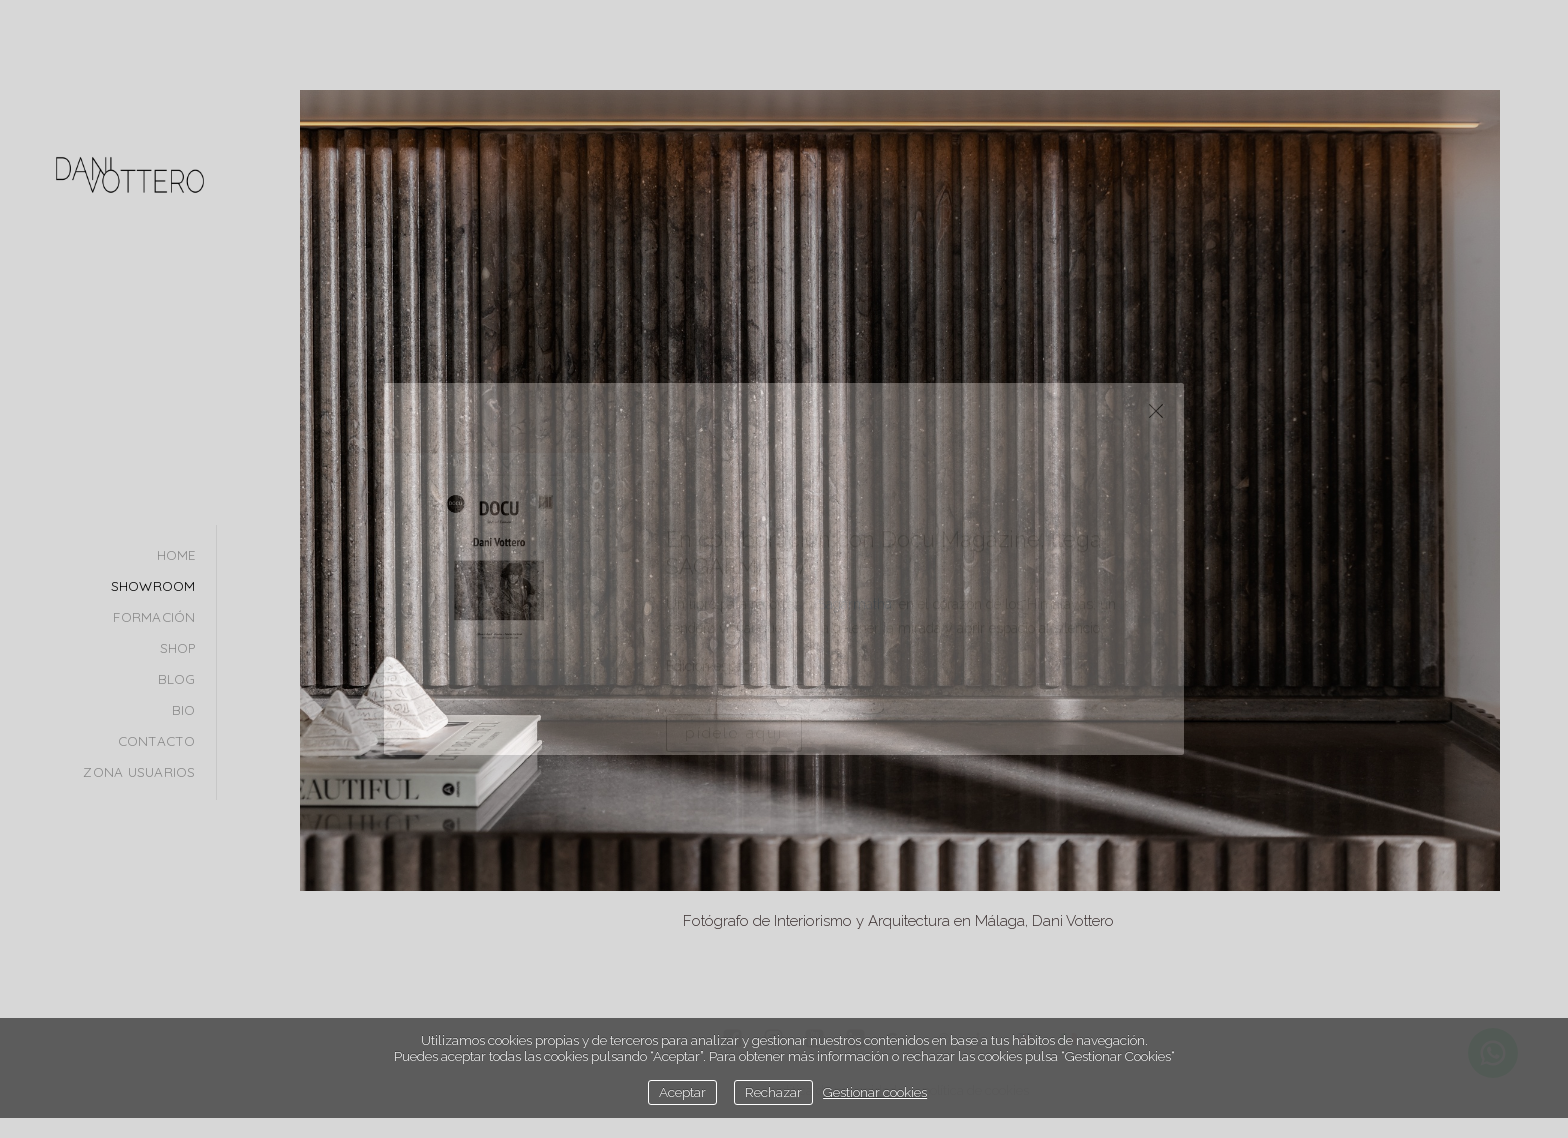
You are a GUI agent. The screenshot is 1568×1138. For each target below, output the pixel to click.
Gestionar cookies (875, 1092)
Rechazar (773, 1092)
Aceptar (682, 1092)
